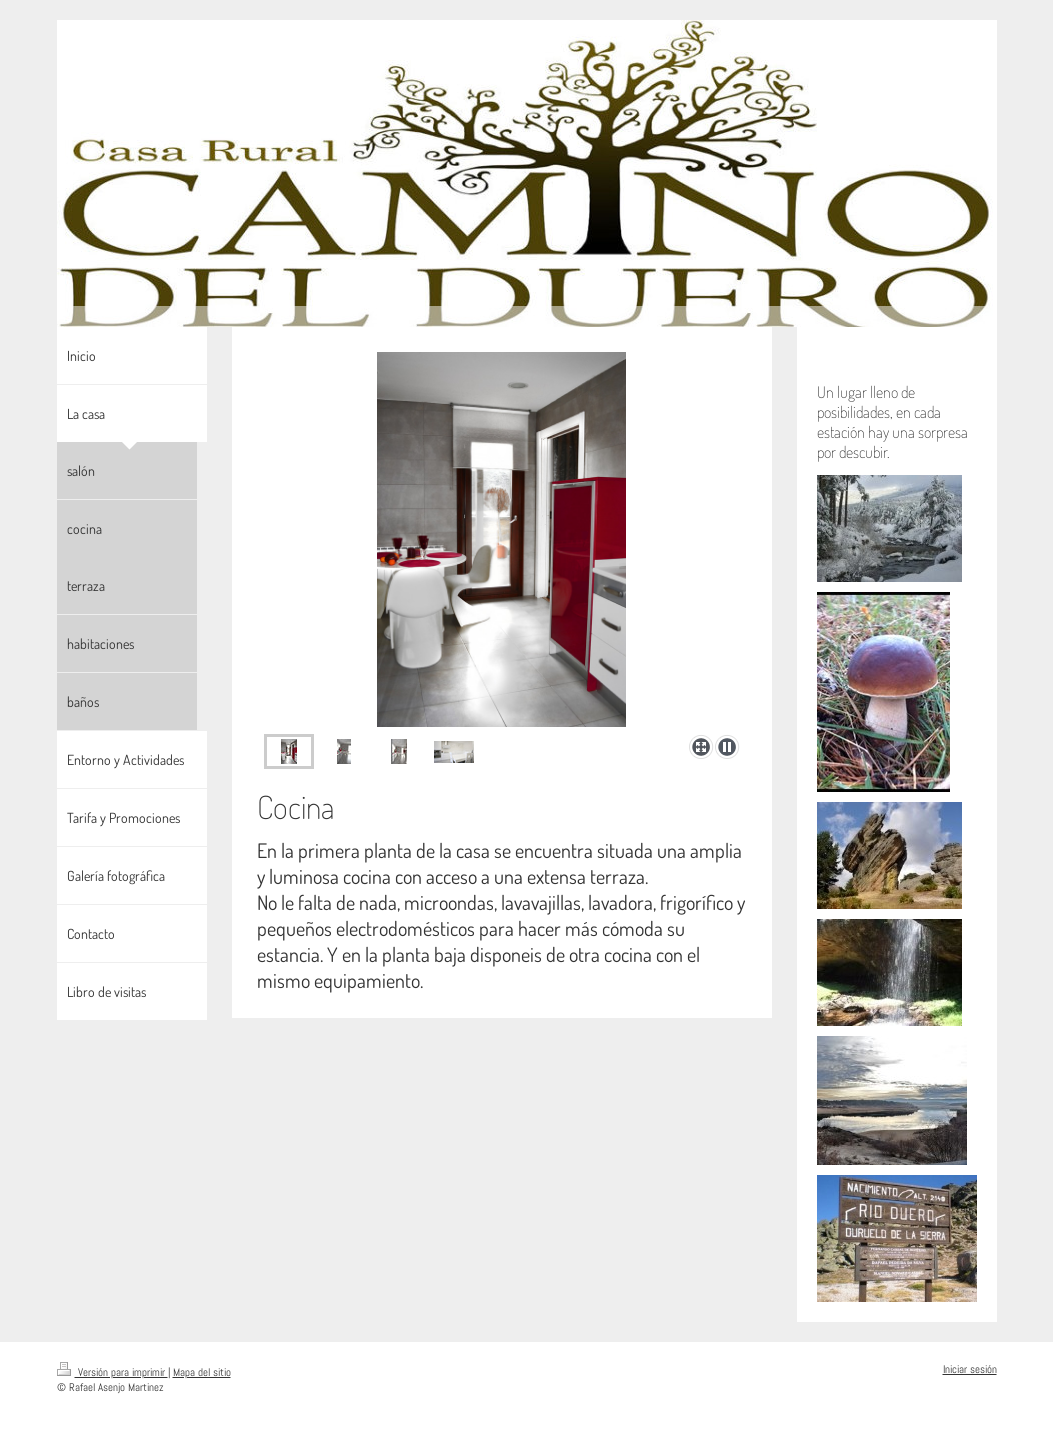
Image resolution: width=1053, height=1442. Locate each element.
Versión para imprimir (112, 1372)
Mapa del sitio (202, 1372)
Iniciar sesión (970, 1369)
